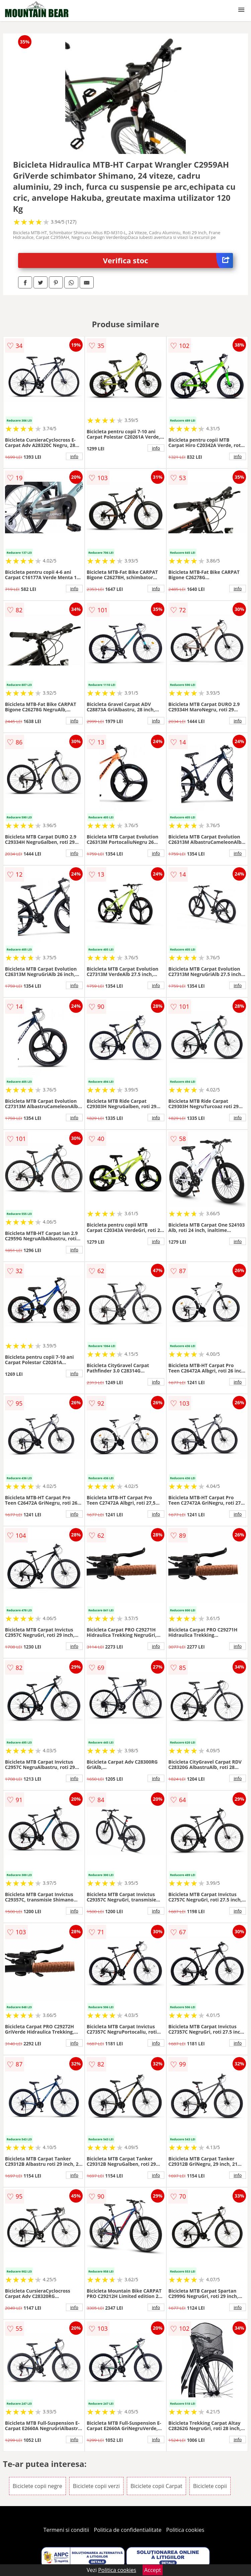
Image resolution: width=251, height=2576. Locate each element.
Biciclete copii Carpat (156, 2486)
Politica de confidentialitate (128, 2530)
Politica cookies (185, 2530)
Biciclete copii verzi (96, 2486)
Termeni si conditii (66, 2530)
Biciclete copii (210, 2486)
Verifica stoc (168, 260)
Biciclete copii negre (37, 2486)
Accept (152, 2570)
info (74, 456)
